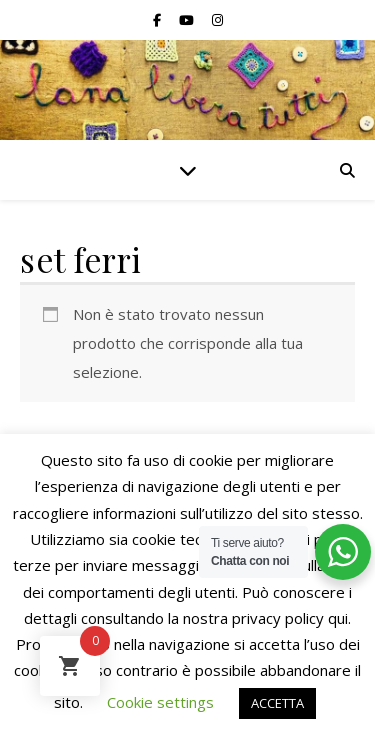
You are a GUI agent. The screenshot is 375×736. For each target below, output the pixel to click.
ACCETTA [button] (277, 703)
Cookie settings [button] (160, 702)
